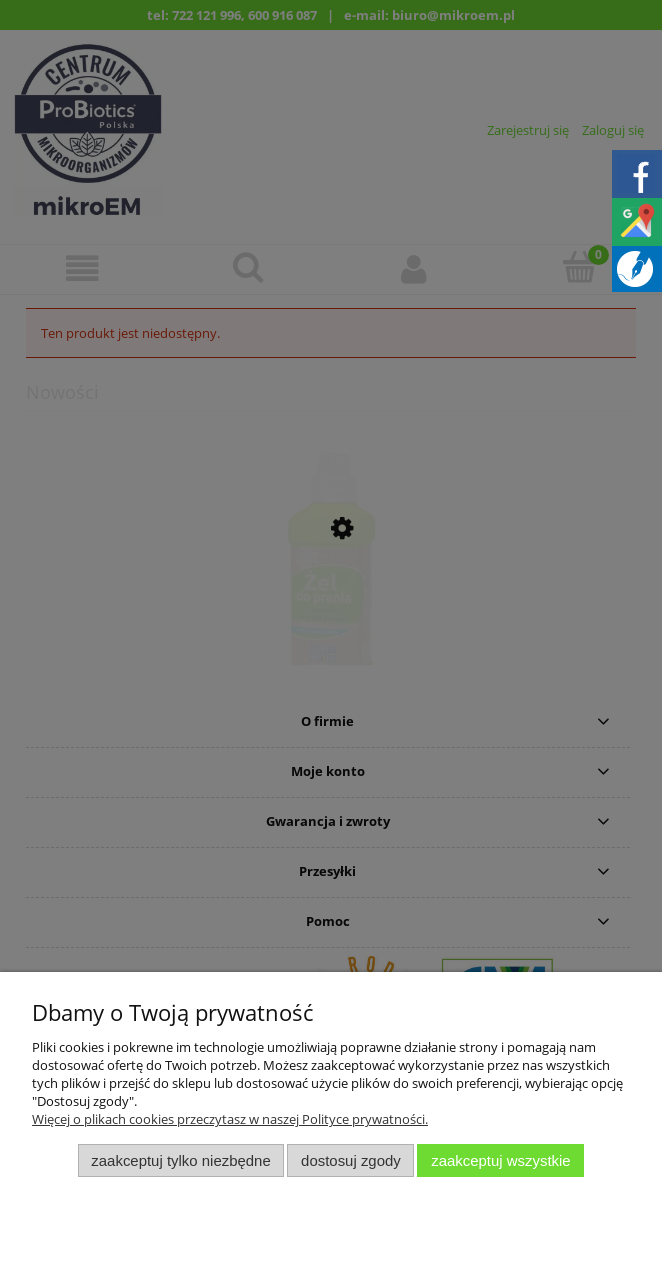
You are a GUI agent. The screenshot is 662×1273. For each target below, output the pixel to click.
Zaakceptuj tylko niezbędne (180, 1160)
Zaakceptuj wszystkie (500, 1160)
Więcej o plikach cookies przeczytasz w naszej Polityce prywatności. (230, 1119)
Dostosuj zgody (351, 1160)
